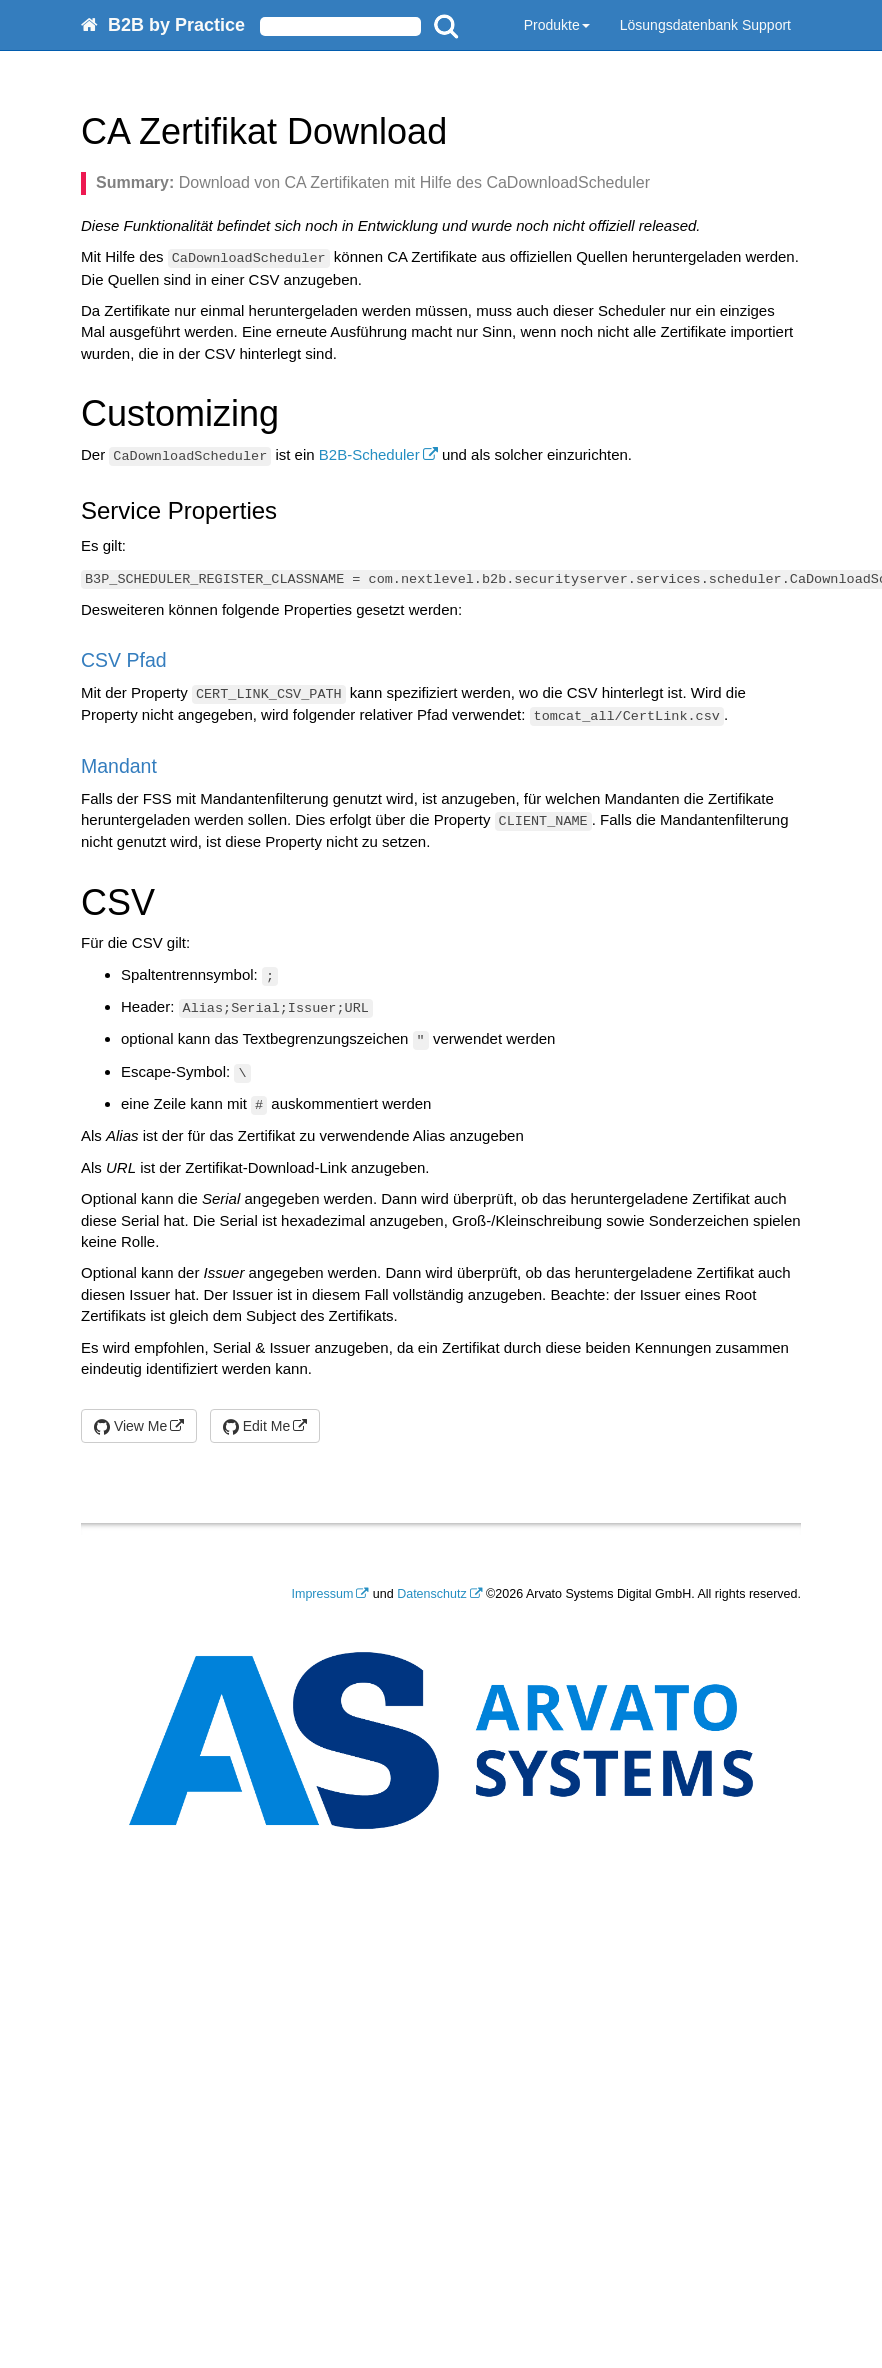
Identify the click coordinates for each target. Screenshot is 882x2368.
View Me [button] (130, 1426)
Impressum (323, 1594)
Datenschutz (431, 1594)
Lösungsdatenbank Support (705, 25)
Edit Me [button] (256, 1426)
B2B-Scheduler (369, 454)
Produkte (557, 25)
